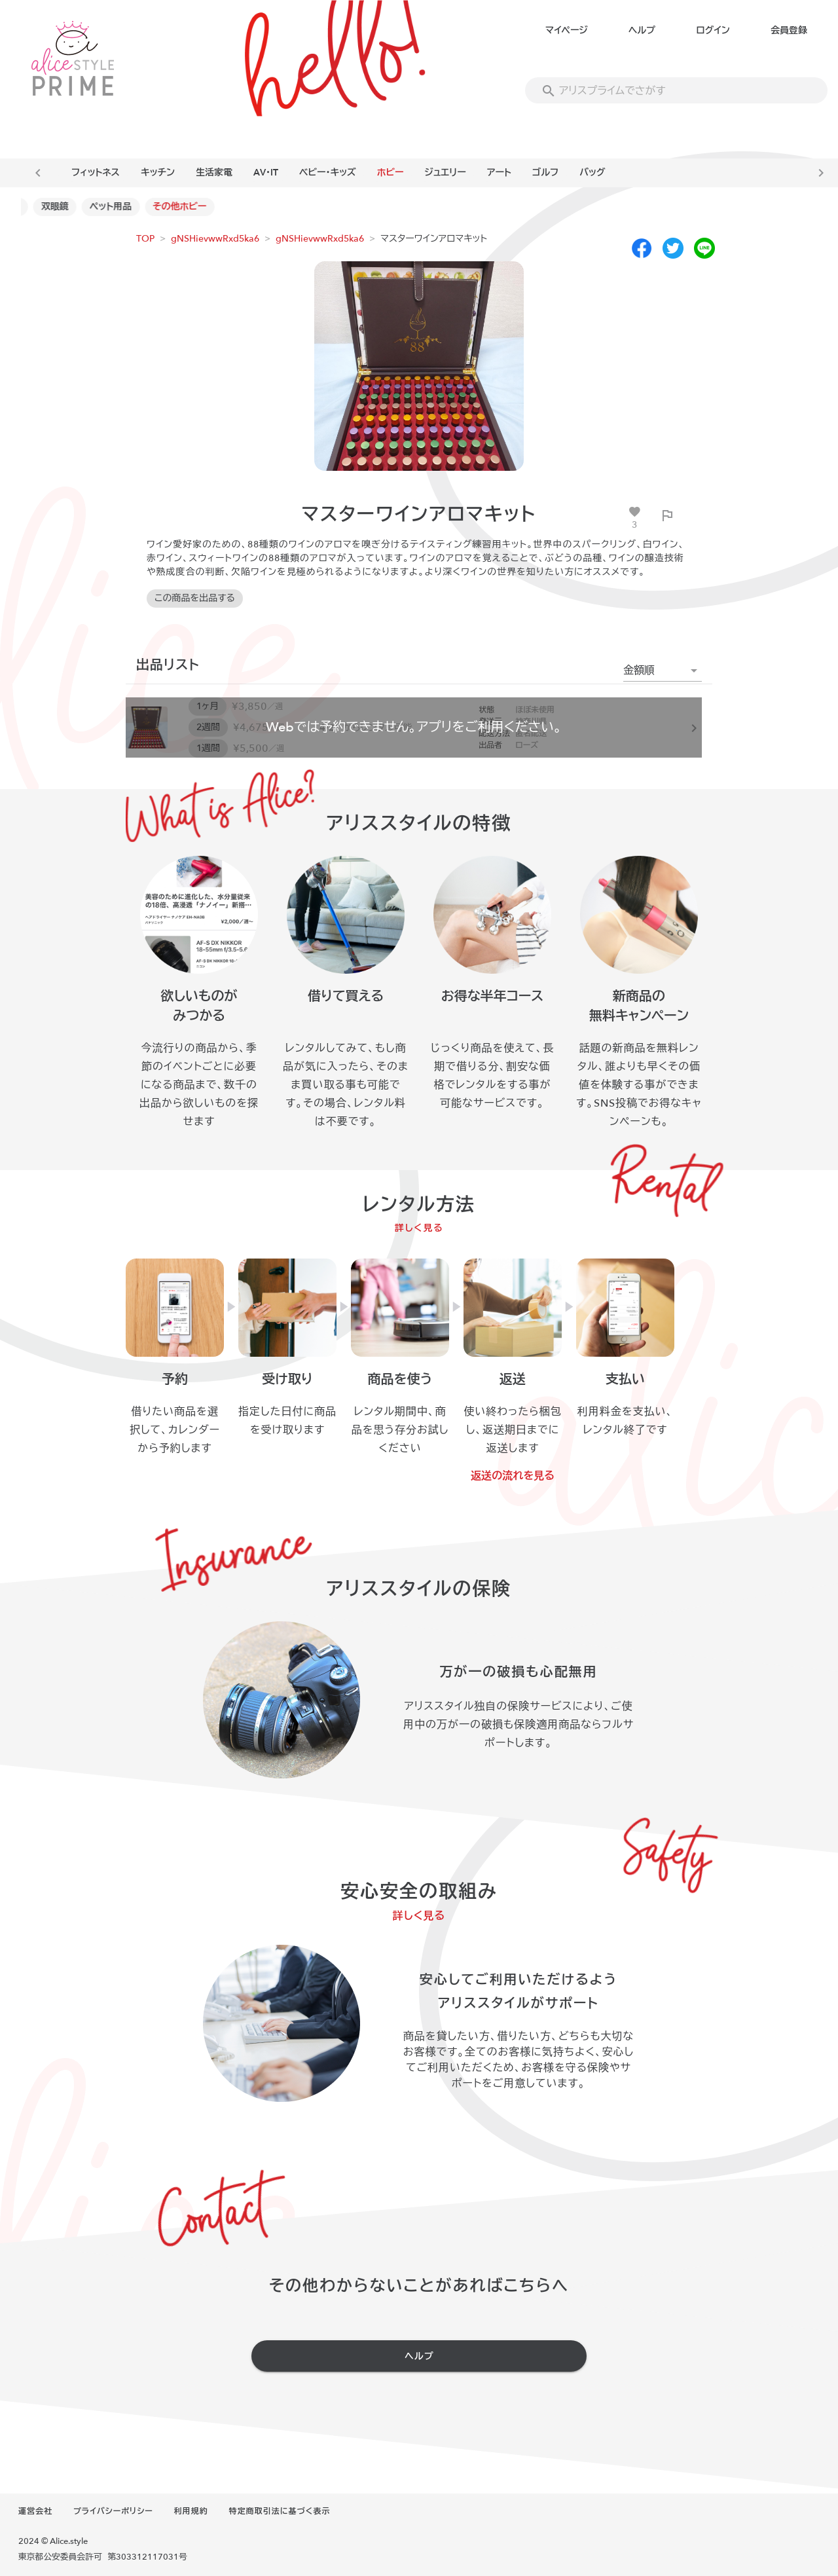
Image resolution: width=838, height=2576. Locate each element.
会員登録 (789, 30)
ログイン (712, 30)
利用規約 (191, 2511)
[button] (662, 670)
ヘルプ (641, 30)
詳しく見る (419, 1228)
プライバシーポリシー (113, 2511)
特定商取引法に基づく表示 (279, 2511)
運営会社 (35, 2511)
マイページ (566, 30)
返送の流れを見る (513, 1476)
